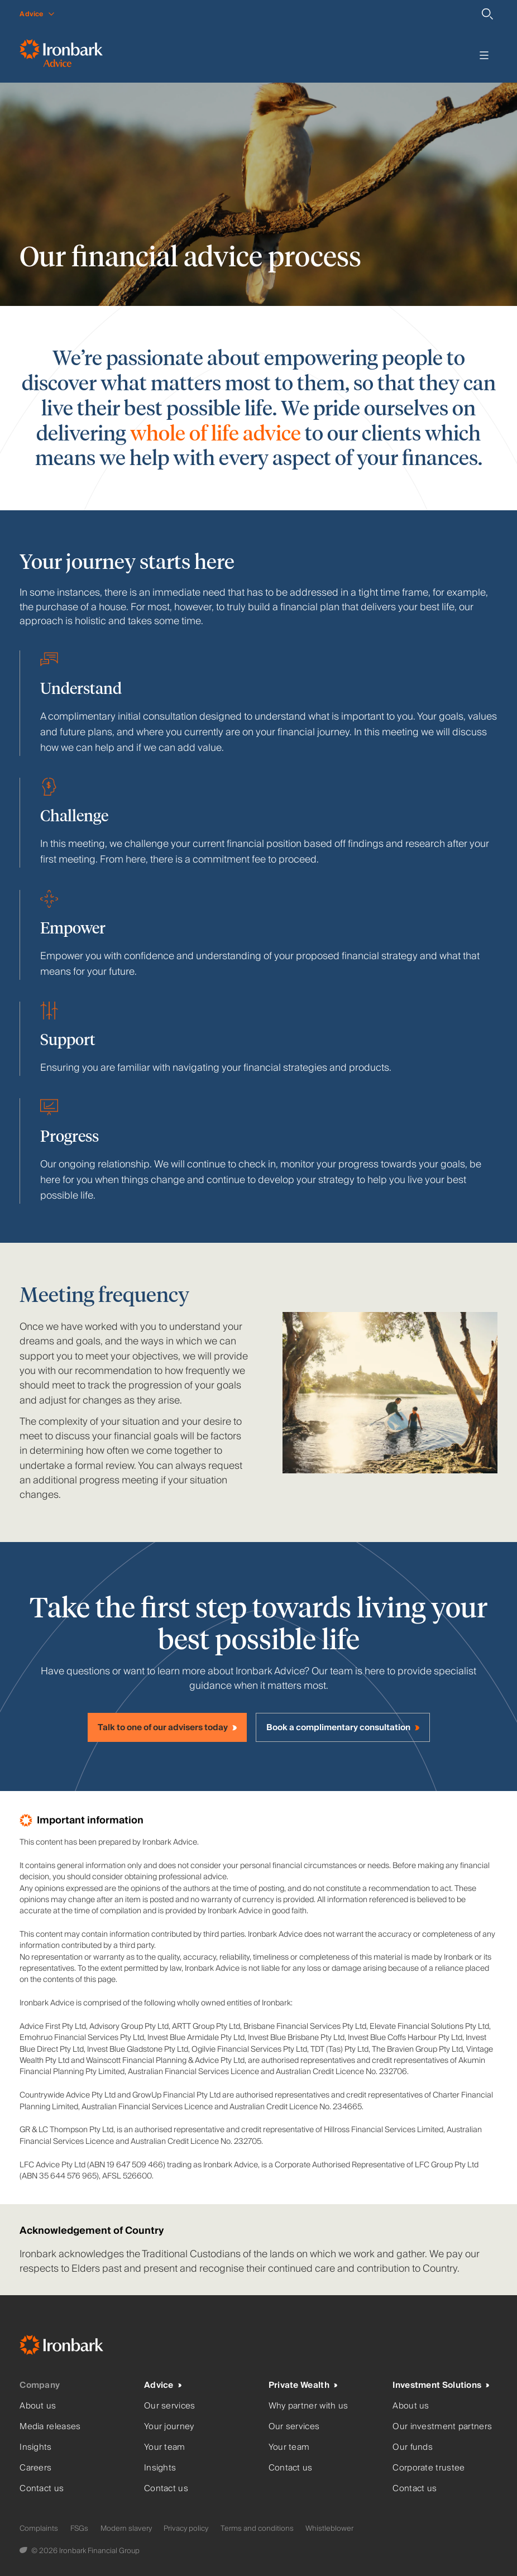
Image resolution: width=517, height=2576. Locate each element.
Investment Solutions (436, 2385)
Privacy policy (186, 2528)
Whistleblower (329, 2528)
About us (38, 2406)
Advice (159, 2385)
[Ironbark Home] (75, 2347)
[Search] (487, 14)
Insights (35, 2447)
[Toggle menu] (484, 55)
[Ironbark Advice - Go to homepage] (61, 55)
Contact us (42, 2488)
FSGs (79, 2528)
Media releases (50, 2427)
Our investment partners (442, 2427)
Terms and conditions (257, 2528)
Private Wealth (299, 2385)
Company (40, 2385)
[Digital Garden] (24, 2551)
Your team (164, 2447)
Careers (35, 2468)
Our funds (412, 2447)
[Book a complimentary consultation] (343, 1727)
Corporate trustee (428, 2468)
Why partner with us (308, 2406)
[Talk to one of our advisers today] (167, 1727)
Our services (169, 2406)
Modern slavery (126, 2528)
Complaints (39, 2528)
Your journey (169, 2427)
